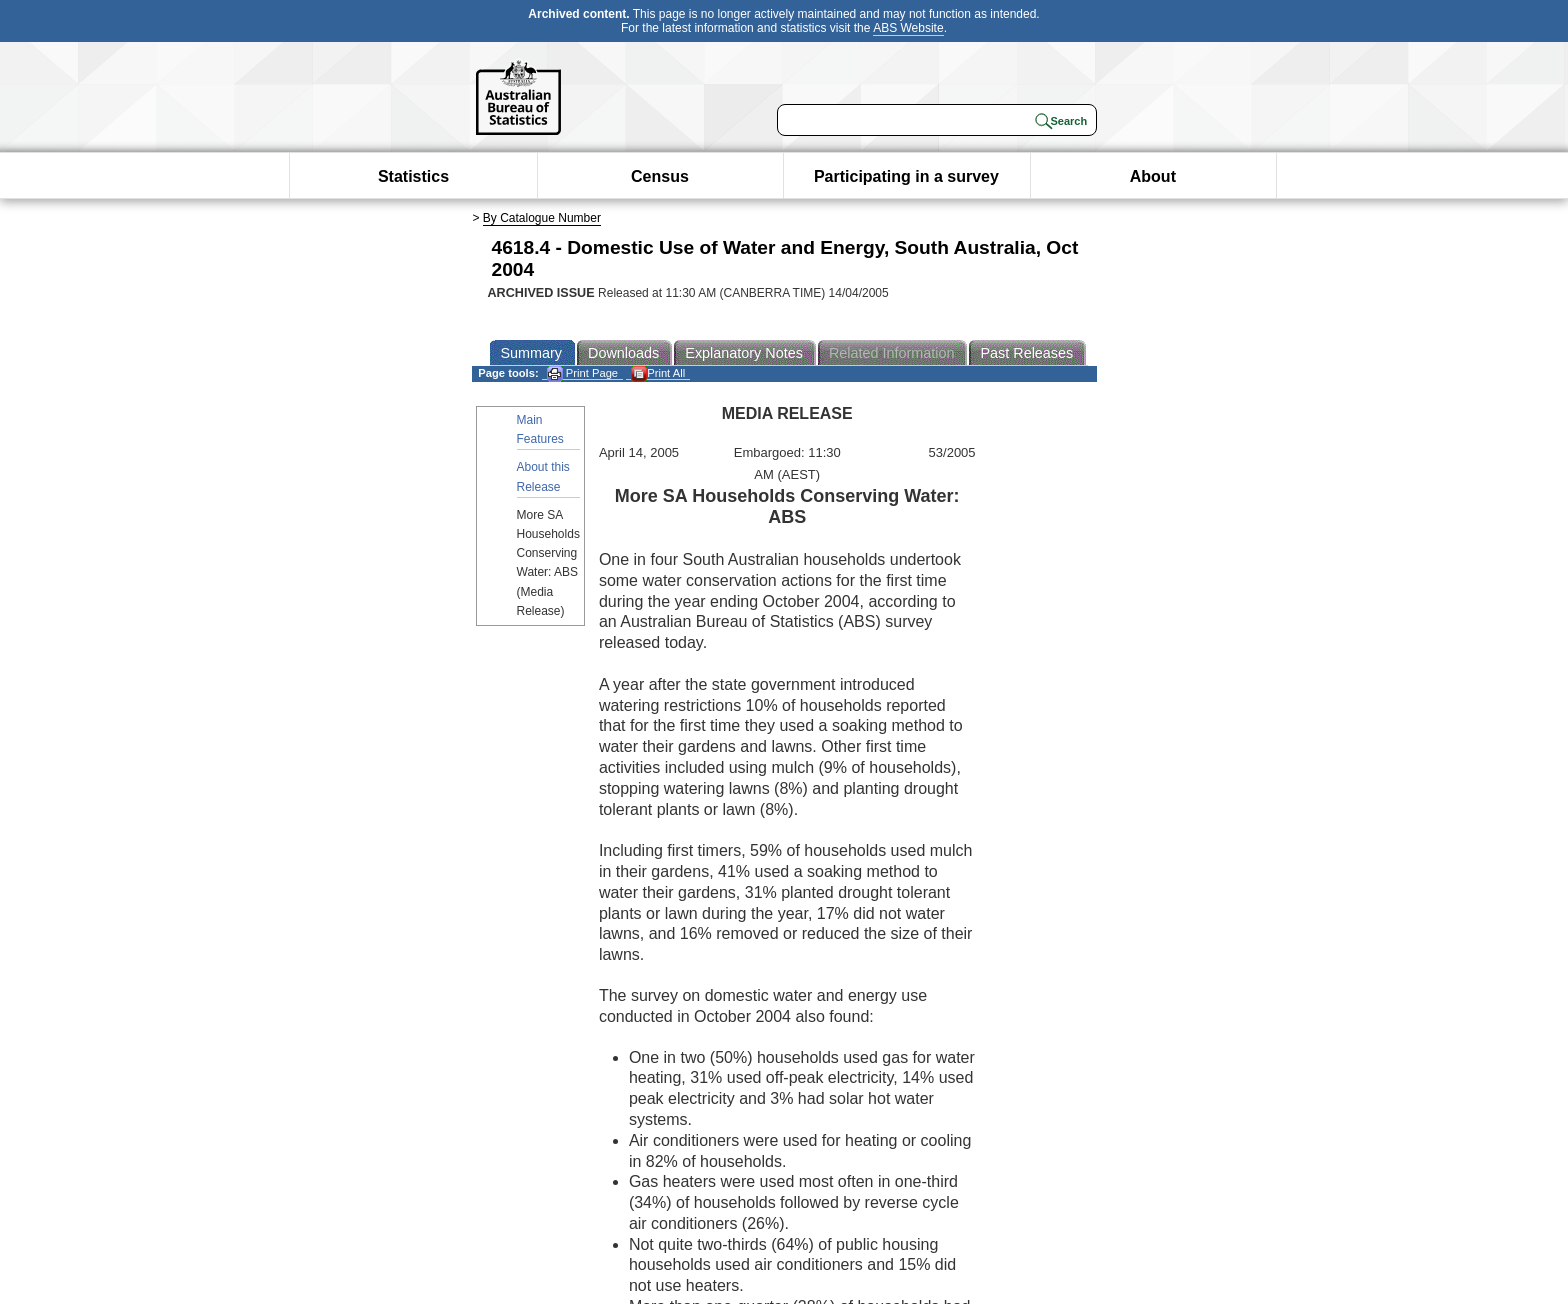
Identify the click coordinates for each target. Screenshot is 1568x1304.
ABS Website (908, 28)
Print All (658, 373)
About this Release (543, 476)
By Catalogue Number (542, 218)
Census (660, 176)
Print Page (582, 373)
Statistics (413, 176)
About (1153, 176)
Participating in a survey (906, 176)
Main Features (540, 429)
